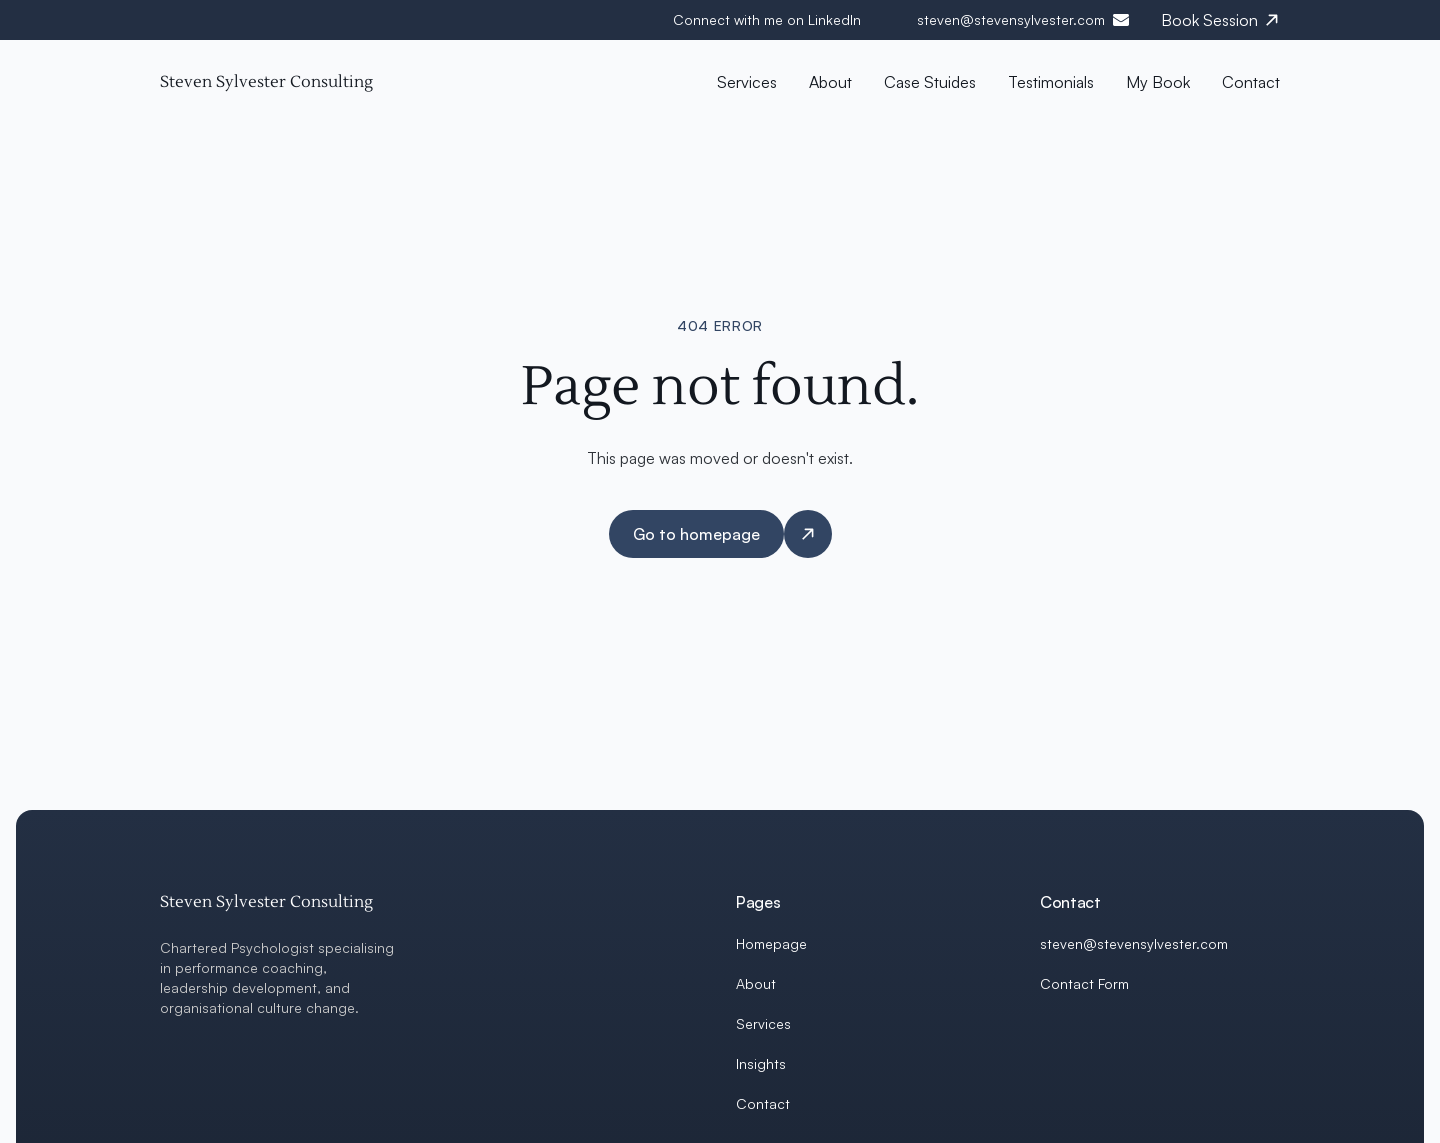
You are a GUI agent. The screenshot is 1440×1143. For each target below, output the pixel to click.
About (756, 983)
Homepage (771, 943)
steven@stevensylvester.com (1011, 19)
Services (763, 1023)
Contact (763, 1103)
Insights (761, 1063)
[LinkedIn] (1048, 1032)
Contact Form (1084, 983)
